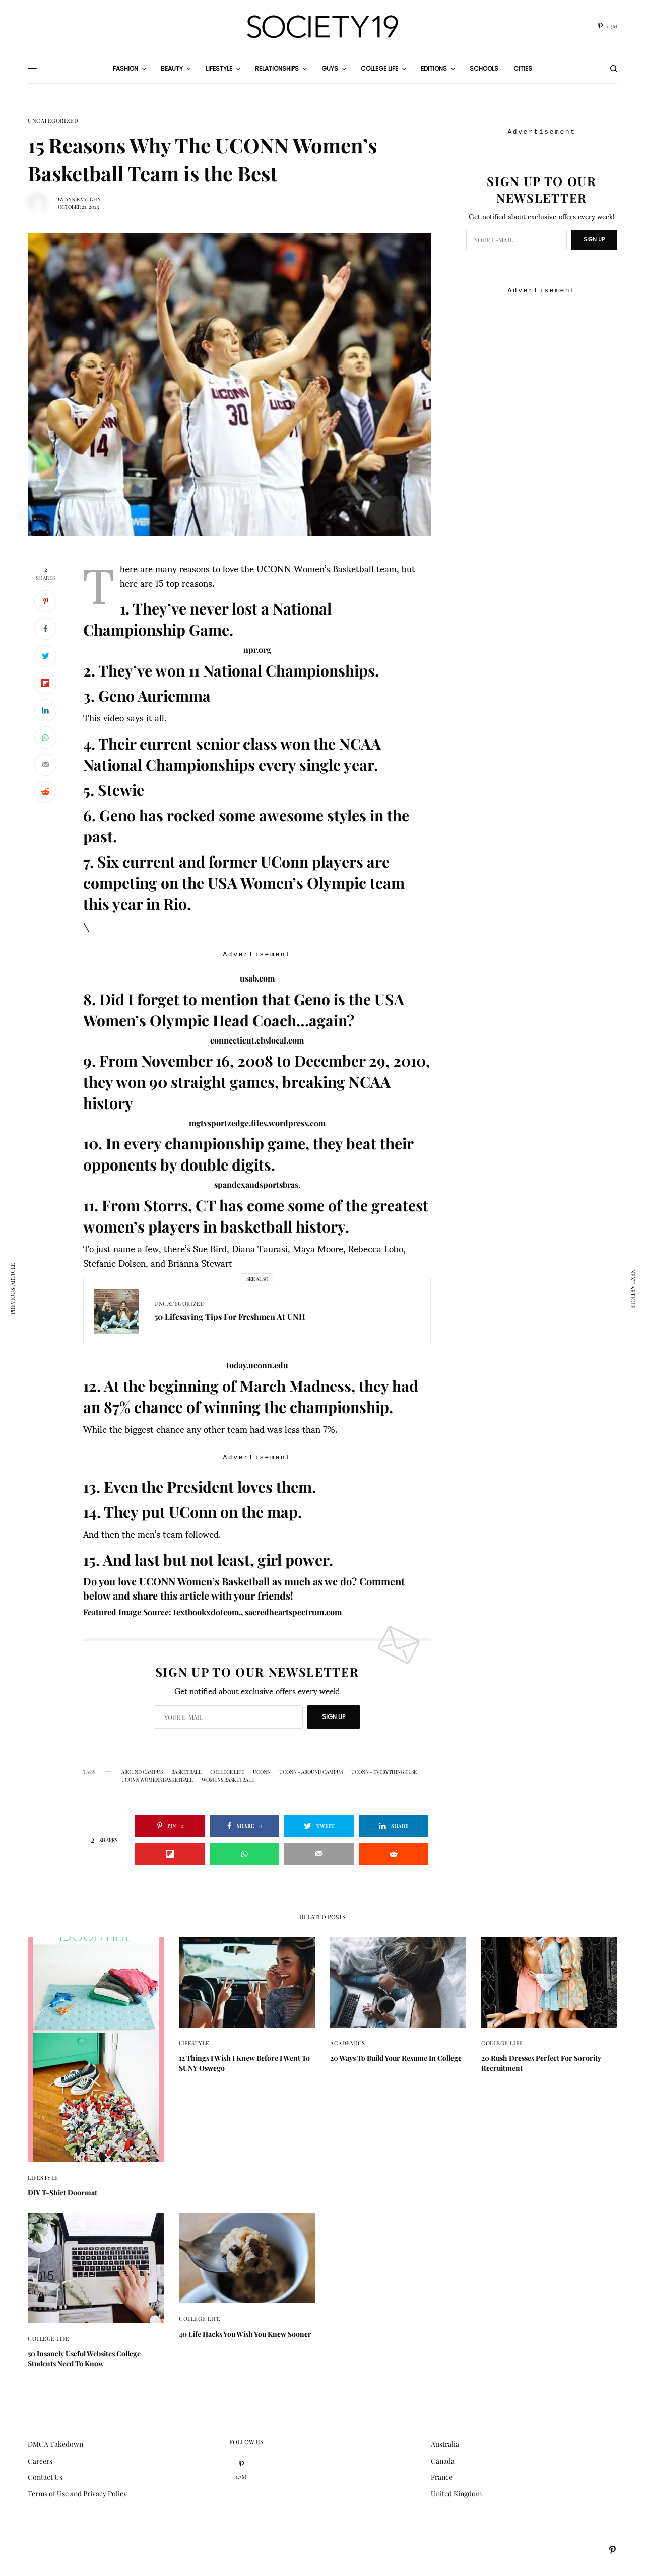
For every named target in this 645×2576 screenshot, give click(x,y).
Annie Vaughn (83, 199)
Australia (445, 2444)
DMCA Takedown (55, 2444)
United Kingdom (456, 2493)
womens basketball (228, 1779)
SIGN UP (333, 1716)
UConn (262, 1771)
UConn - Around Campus (311, 1771)
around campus (142, 1771)
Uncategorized (53, 121)
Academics (347, 2043)
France (442, 2477)
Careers (40, 2461)
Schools (484, 68)
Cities (522, 68)
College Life (227, 1771)
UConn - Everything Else (384, 1771)
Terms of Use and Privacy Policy (77, 2493)
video (113, 717)
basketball (186, 1771)
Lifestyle (43, 2177)
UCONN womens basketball (157, 1779)
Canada (443, 2461)
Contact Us (45, 2477)
